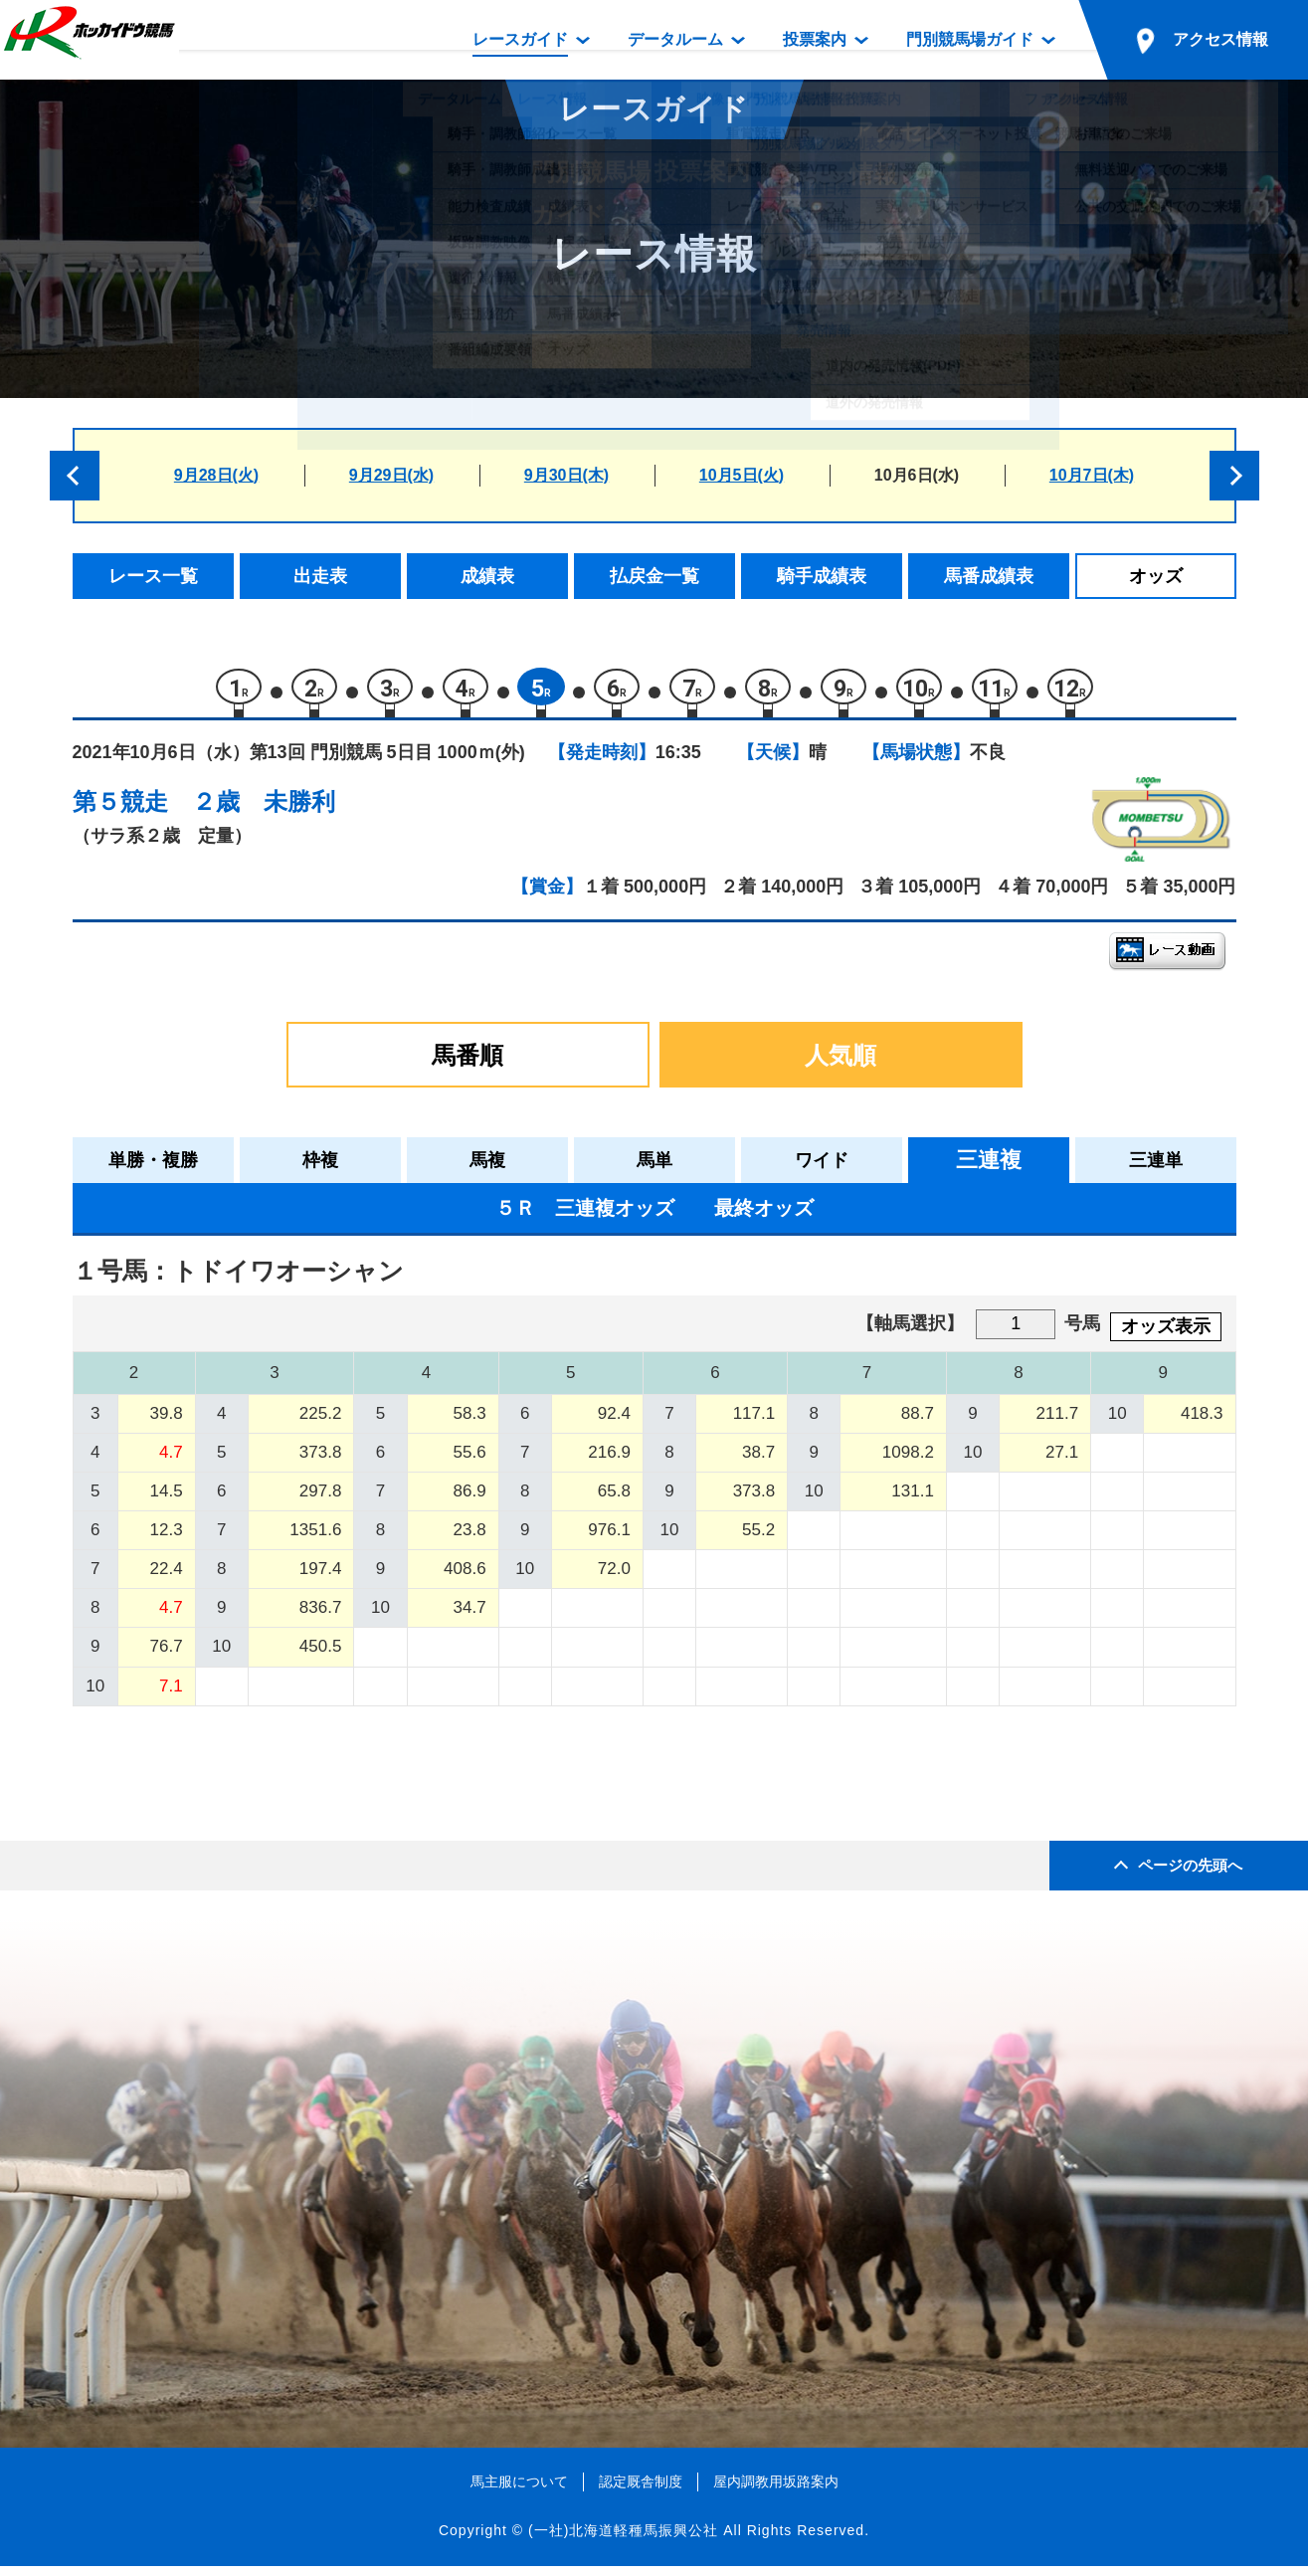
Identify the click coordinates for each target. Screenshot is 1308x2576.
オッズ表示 (1166, 1336)
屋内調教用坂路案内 (776, 2491)
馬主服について (519, 2491)
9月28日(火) (216, 475)
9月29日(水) (391, 475)
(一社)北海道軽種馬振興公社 (623, 2540)
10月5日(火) (741, 475)
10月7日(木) (1091, 475)
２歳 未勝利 (263, 811)
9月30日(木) (566, 475)
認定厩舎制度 (640, 2491)
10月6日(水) (916, 475)
